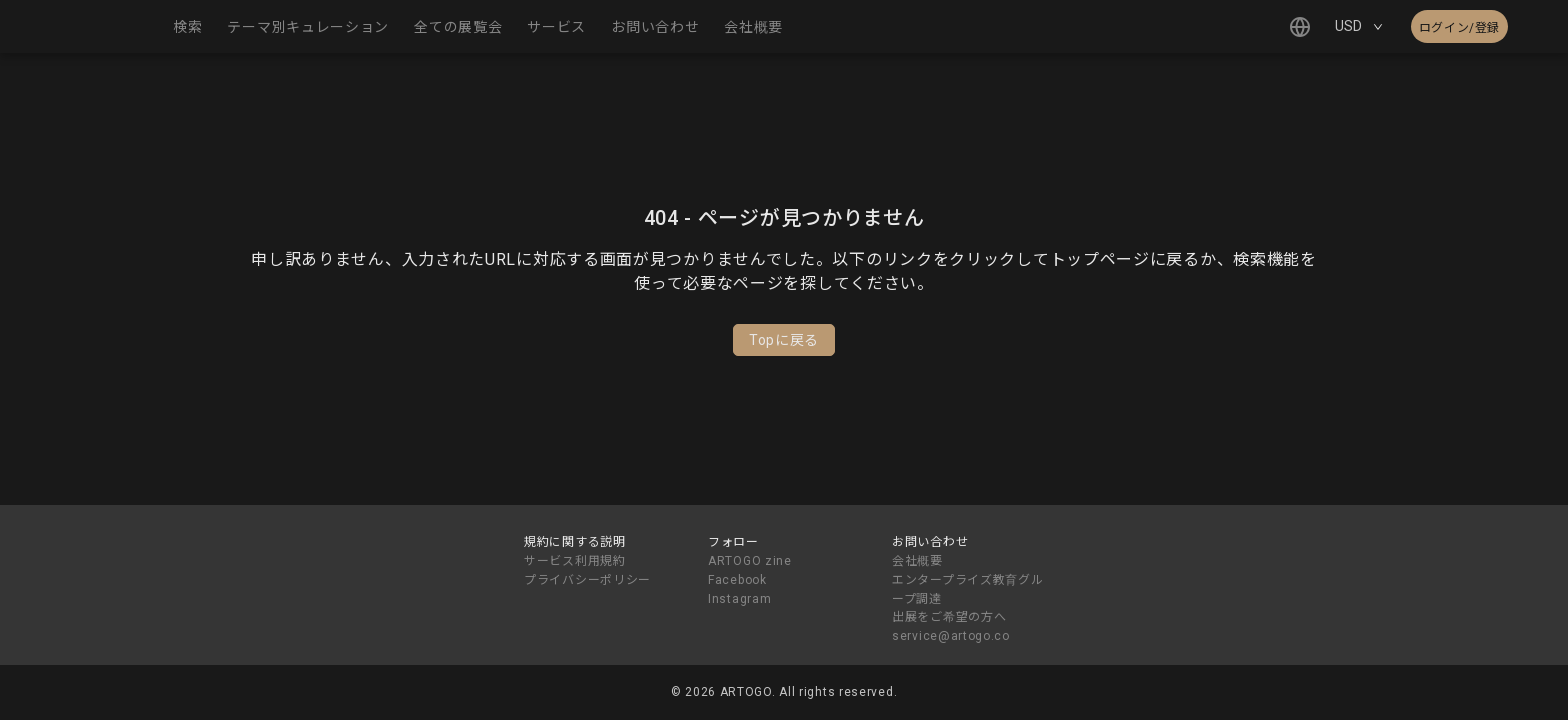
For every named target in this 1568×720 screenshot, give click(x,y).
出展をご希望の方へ (949, 617)
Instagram (739, 599)
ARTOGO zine (750, 561)
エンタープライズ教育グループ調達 (967, 589)
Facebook (737, 580)
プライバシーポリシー (587, 580)
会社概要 (917, 561)
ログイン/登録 (1459, 28)
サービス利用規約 (575, 561)
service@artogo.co (951, 636)
